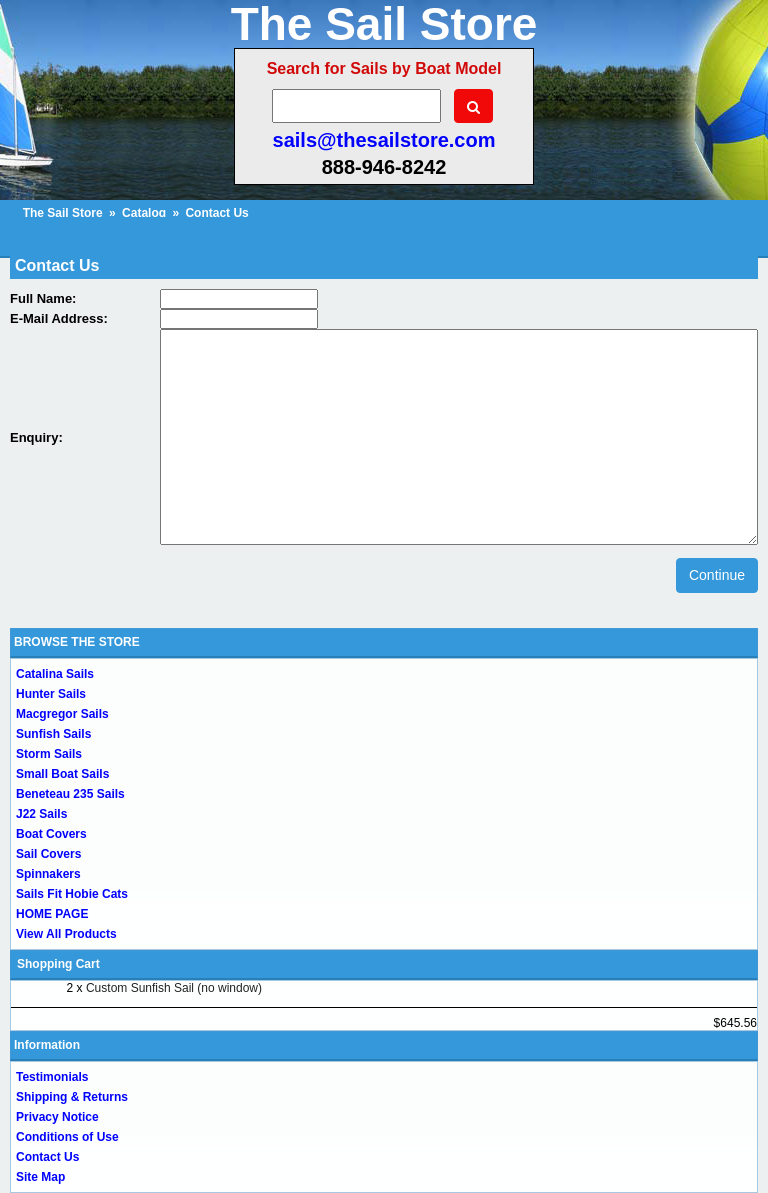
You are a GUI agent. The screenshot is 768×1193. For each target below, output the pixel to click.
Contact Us (47, 1157)
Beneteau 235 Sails (70, 794)
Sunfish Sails (53, 734)
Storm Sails (49, 754)
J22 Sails (41, 814)
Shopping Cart (58, 964)
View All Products (66, 934)
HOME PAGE (52, 914)
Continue (717, 575)
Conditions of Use (67, 1137)
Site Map (40, 1177)
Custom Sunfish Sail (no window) (174, 988)
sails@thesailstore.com (384, 140)
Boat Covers (51, 834)
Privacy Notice (57, 1117)
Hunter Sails (51, 694)
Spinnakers (48, 874)
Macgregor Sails (62, 714)
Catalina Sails (55, 674)
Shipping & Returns (72, 1097)
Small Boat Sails (62, 774)
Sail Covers (48, 854)
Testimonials (52, 1077)
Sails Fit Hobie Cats (72, 894)
